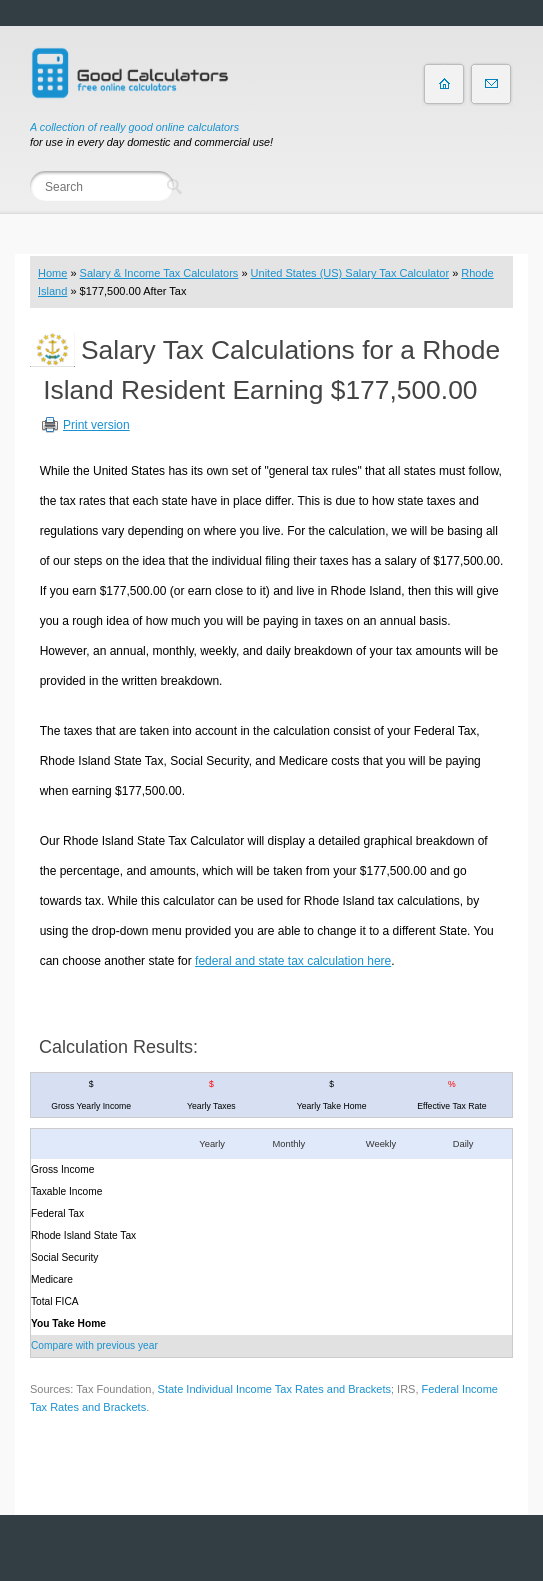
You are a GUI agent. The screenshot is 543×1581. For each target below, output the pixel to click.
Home (52, 273)
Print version (96, 425)
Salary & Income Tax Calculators (159, 273)
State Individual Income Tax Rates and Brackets (274, 1389)
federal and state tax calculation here (293, 961)
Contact (491, 84)
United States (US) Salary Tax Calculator (350, 273)
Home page (444, 84)
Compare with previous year (94, 1345)
